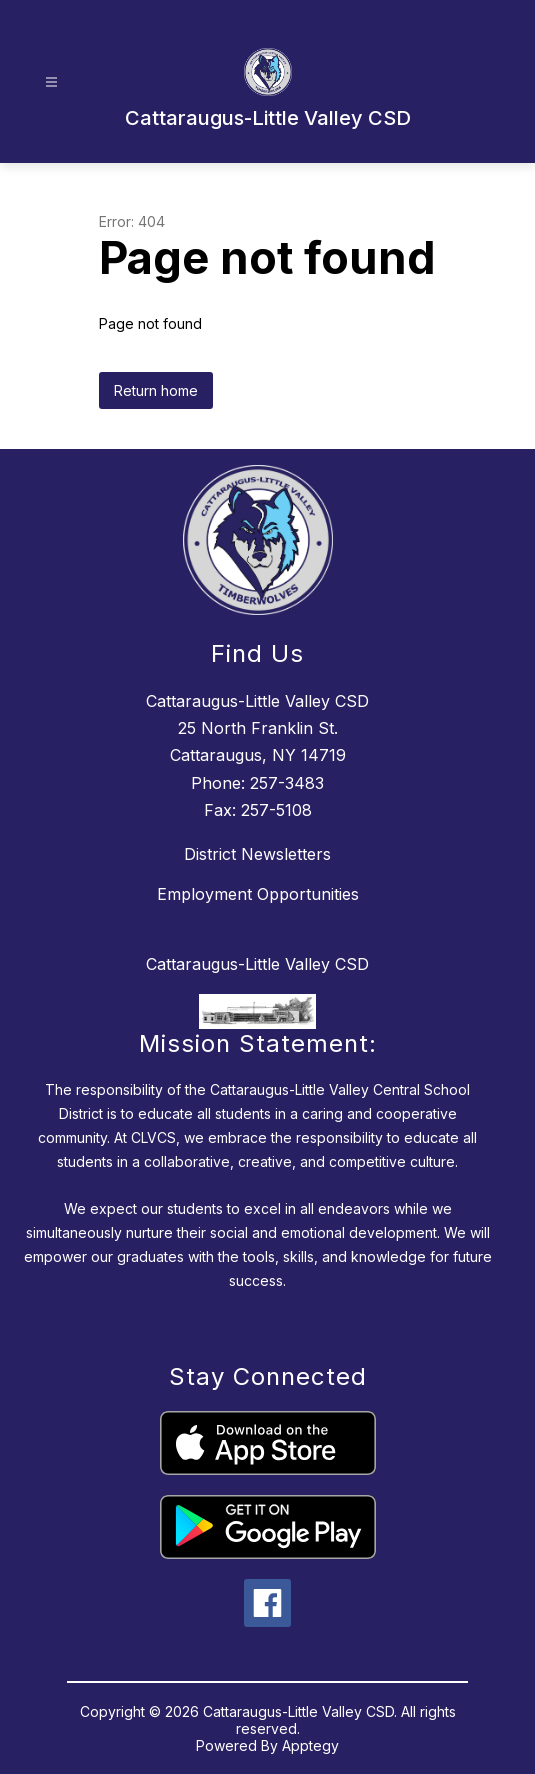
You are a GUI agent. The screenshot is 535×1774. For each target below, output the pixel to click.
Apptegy (310, 1745)
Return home (156, 390)
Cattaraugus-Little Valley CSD (257, 964)
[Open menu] (51, 82)
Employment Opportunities (258, 894)
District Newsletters (257, 854)
